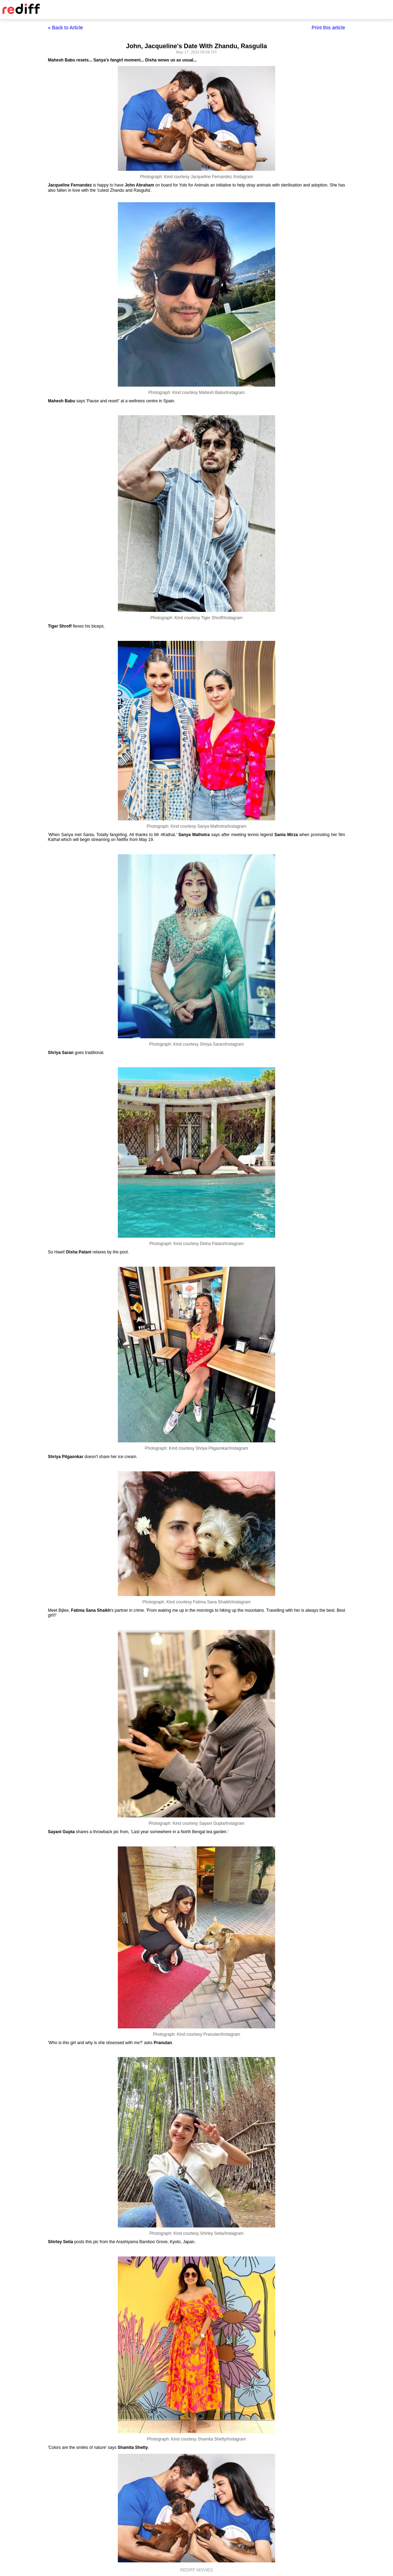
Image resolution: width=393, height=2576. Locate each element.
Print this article (328, 27)
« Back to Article (65, 27)
